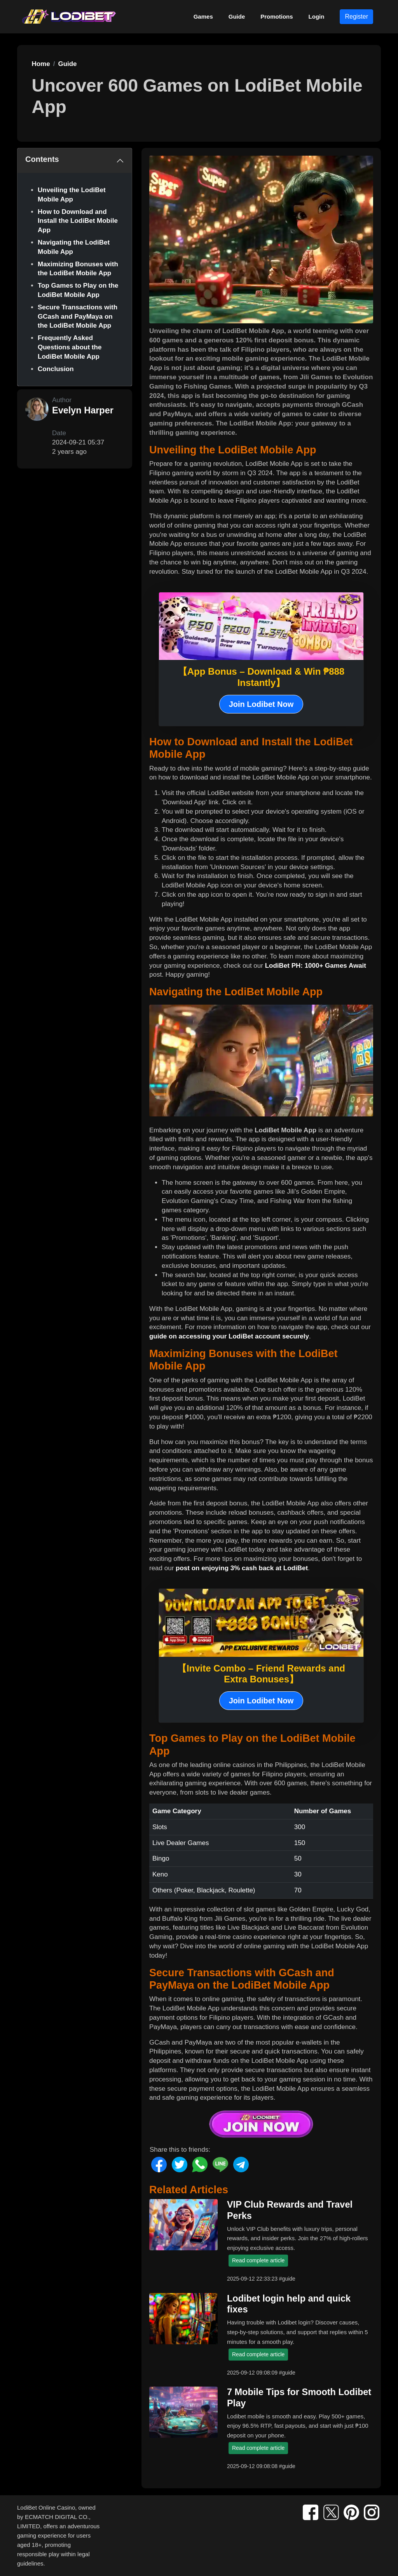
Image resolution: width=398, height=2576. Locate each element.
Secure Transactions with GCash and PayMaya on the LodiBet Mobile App (77, 317)
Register (356, 16)
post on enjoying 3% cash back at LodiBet (242, 1568)
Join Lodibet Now (261, 704)
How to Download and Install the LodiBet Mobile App (78, 221)
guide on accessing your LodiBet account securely (229, 1336)
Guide (237, 16)
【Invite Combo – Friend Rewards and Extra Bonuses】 (261, 1674)
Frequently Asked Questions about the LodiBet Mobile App (69, 347)
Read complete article (258, 2260)
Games (203, 16)
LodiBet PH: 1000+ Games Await (315, 965)
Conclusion (56, 369)
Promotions (276, 16)
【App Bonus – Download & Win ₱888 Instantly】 (261, 677)
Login (317, 16)
